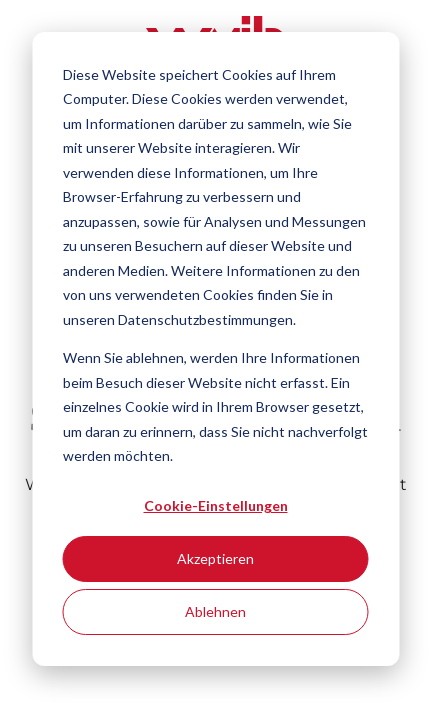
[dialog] (215, 349)
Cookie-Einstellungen (216, 505)
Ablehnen (215, 611)
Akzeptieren (215, 558)
